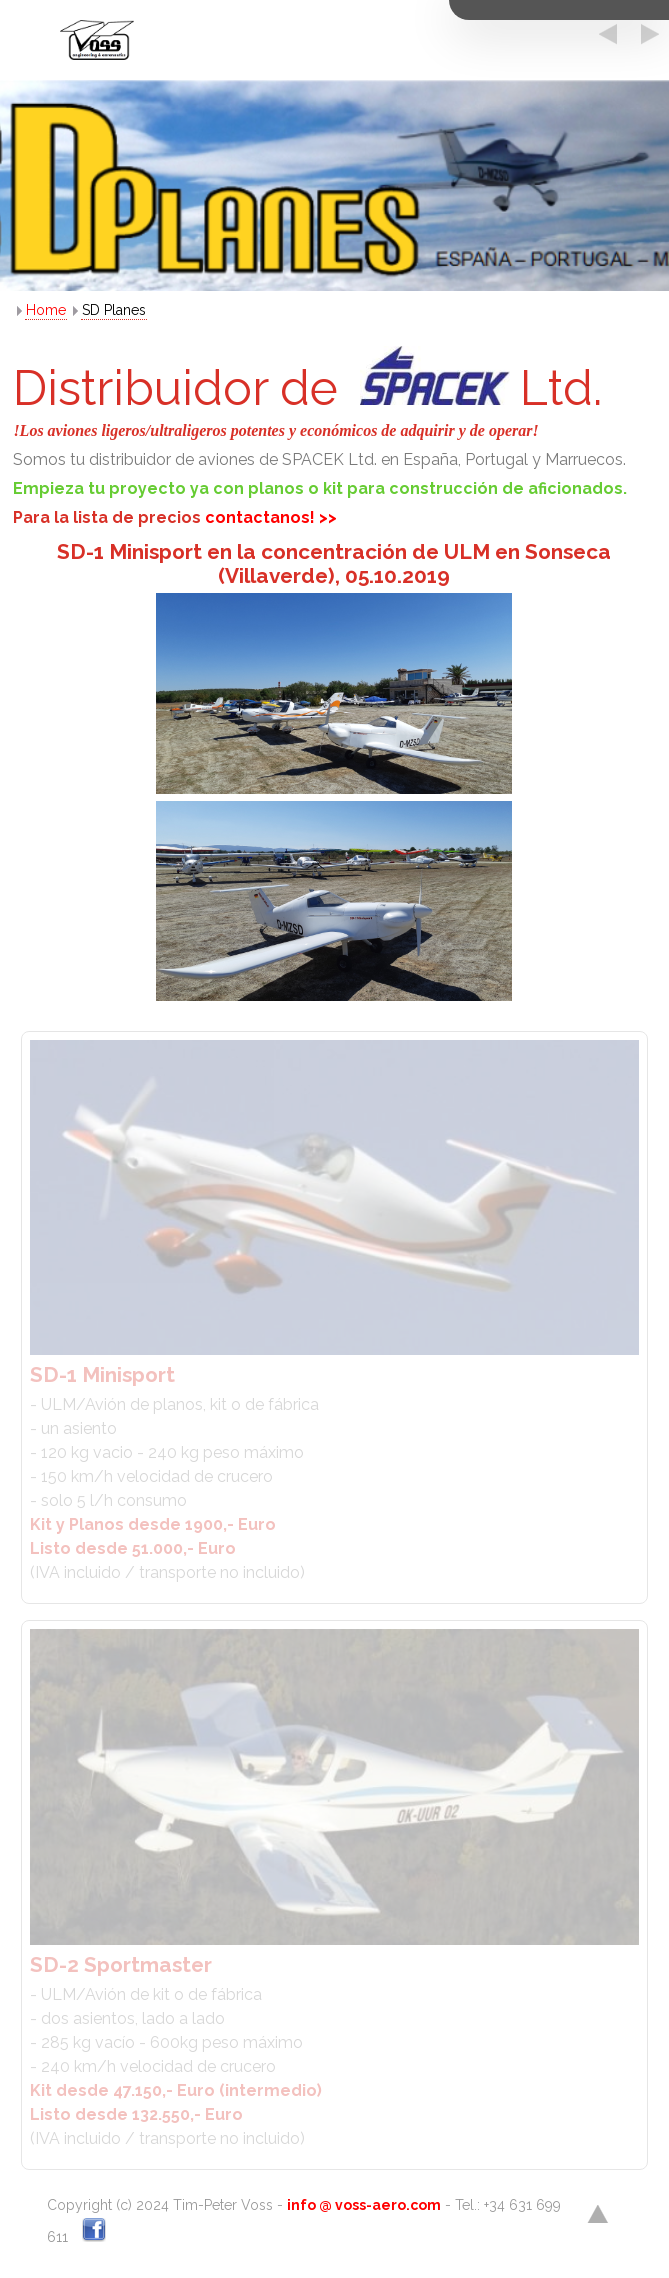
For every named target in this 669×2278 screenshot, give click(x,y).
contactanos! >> (271, 517)
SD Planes (114, 310)
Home (46, 310)
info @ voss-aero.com (364, 2205)
